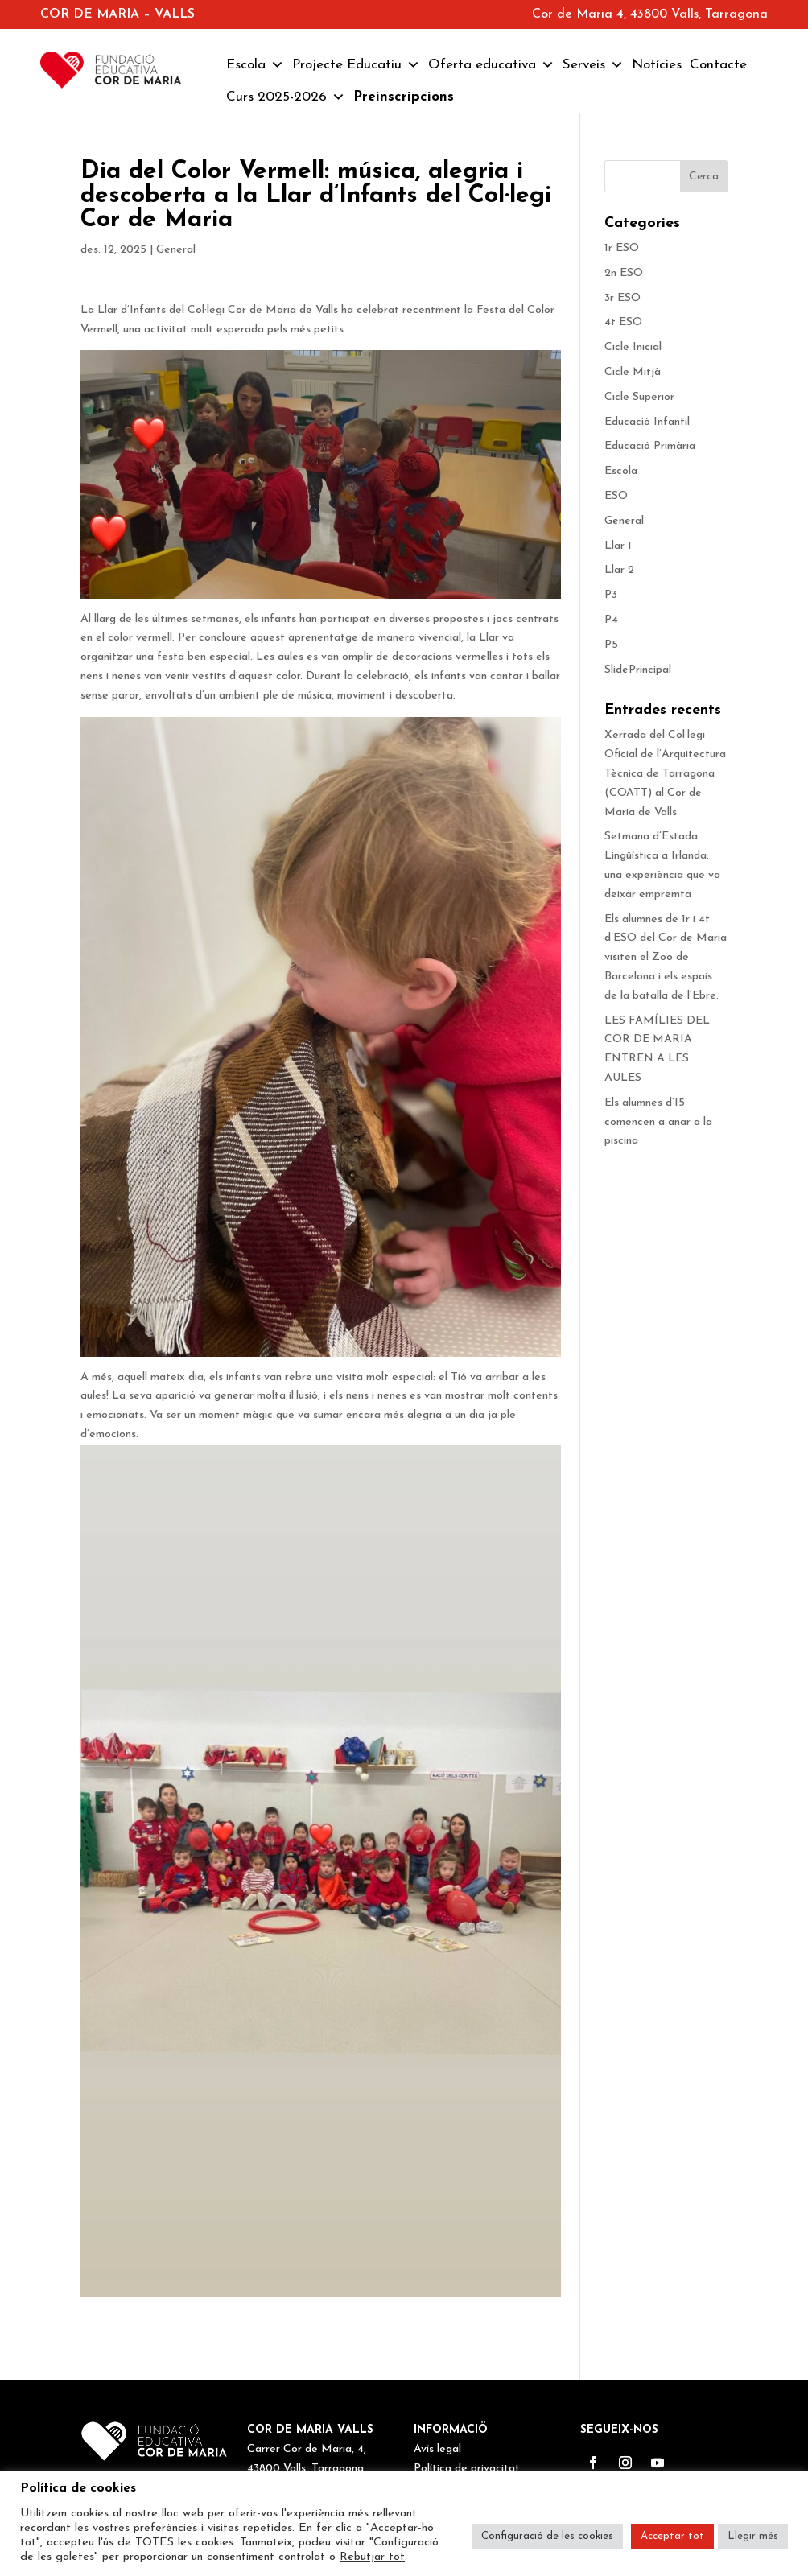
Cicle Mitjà (632, 372)
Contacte (718, 65)
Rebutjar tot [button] (372, 2557)
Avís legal (437, 2449)
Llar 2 (619, 570)
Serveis (593, 65)
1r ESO (621, 248)
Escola (255, 65)
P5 (611, 645)
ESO (616, 496)
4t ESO (623, 322)
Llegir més (753, 2536)
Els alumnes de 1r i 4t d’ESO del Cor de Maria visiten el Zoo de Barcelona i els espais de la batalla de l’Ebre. (665, 957)
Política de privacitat (467, 2469)
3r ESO (622, 298)
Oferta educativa (491, 65)
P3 (610, 595)
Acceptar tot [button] (672, 2536)
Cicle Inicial (633, 347)
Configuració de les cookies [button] (547, 2536)
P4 (611, 620)
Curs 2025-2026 (285, 97)
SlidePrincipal (637, 670)
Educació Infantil (647, 422)
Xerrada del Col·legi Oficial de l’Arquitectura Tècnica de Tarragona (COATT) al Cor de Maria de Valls (665, 773)
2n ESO (623, 273)
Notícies (657, 65)
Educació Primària (649, 446)
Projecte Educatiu (356, 65)
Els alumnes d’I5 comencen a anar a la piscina (658, 1122)
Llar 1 (618, 546)
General (176, 250)
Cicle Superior (639, 397)
